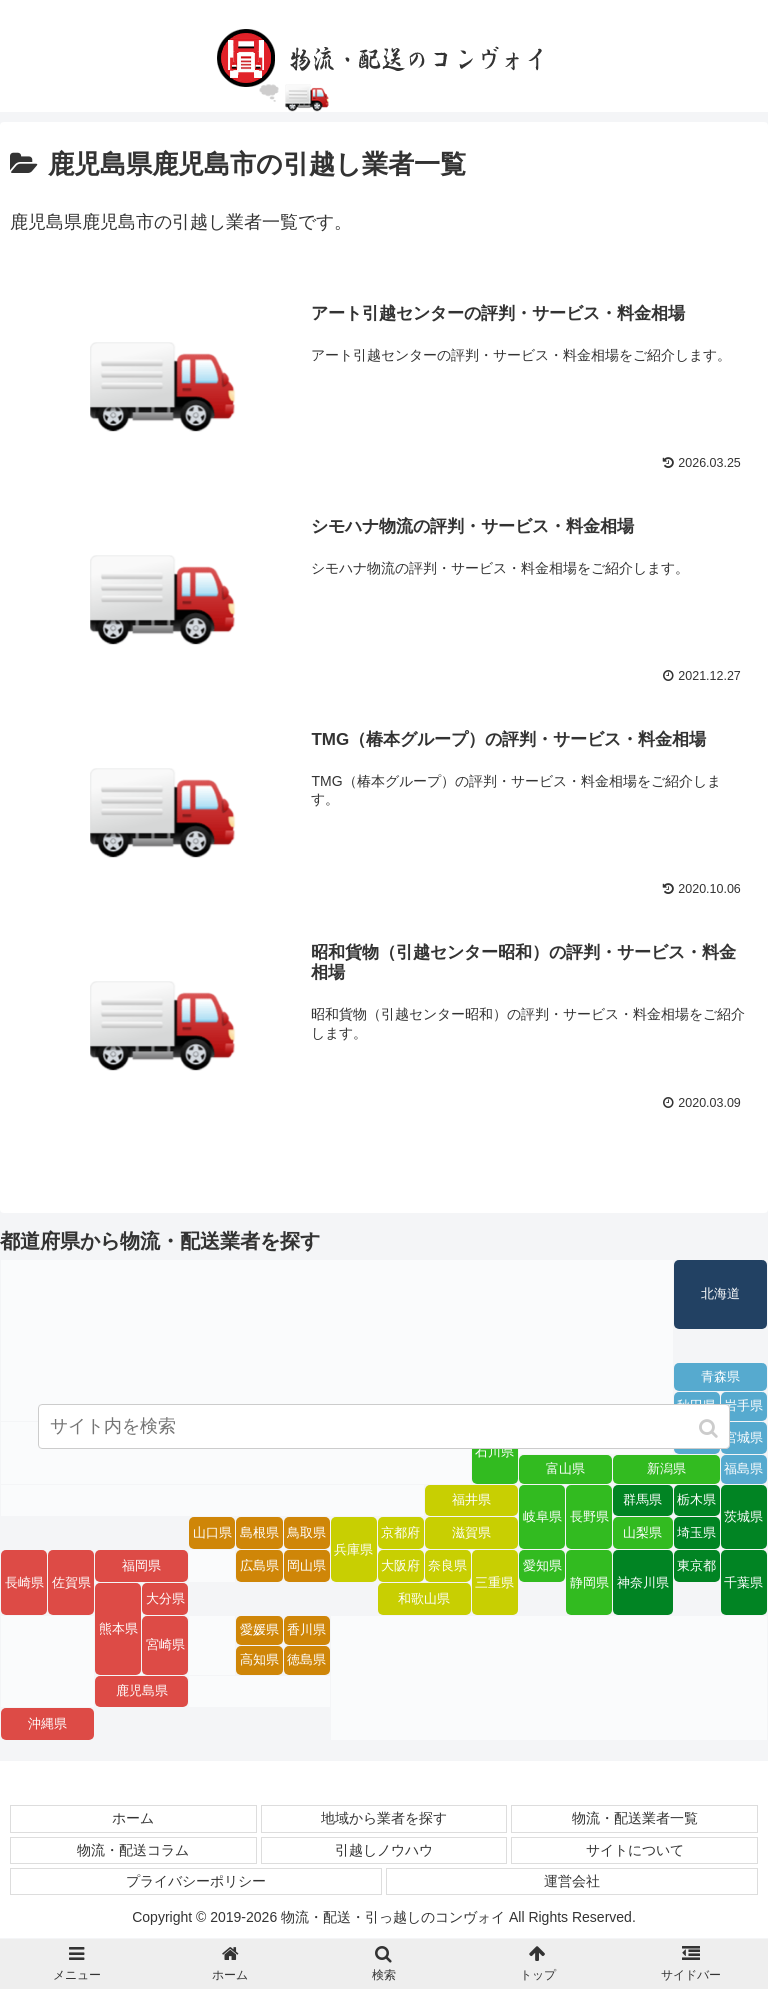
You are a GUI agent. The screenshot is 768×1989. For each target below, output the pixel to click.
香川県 (306, 1631)
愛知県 (542, 1567)
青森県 (720, 1378)
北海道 (720, 1295)
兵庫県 (353, 1551)
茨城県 (743, 1518)
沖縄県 (47, 1725)
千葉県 (743, 1584)
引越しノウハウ (384, 1851)
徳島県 (306, 1661)
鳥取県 (306, 1534)
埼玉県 (696, 1534)
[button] (710, 1432)
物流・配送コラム (133, 1851)
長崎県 (24, 1584)
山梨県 (642, 1534)
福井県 (471, 1501)
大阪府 (400, 1567)
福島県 (743, 1470)
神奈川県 (643, 1584)
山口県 (212, 1534)
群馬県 (642, 1501)
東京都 (696, 1567)
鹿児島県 (142, 1692)
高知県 (259, 1661)
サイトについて (635, 1851)
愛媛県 (259, 1631)
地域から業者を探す (384, 1820)
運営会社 (572, 1882)
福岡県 (141, 1567)
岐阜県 (542, 1518)
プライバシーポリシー (196, 1882)
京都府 (400, 1534)
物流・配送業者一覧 (635, 1820)
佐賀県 (71, 1584)
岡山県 (306, 1567)
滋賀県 (471, 1534)
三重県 (494, 1584)
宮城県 (743, 1439)
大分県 (165, 1600)
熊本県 (118, 1630)
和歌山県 (424, 1600)
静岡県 (589, 1584)
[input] (383, 1430)
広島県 (259, 1567)
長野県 (589, 1518)
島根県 (259, 1534)
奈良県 (447, 1567)
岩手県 (743, 1407)
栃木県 (696, 1501)
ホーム (133, 1820)
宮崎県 (165, 1646)
